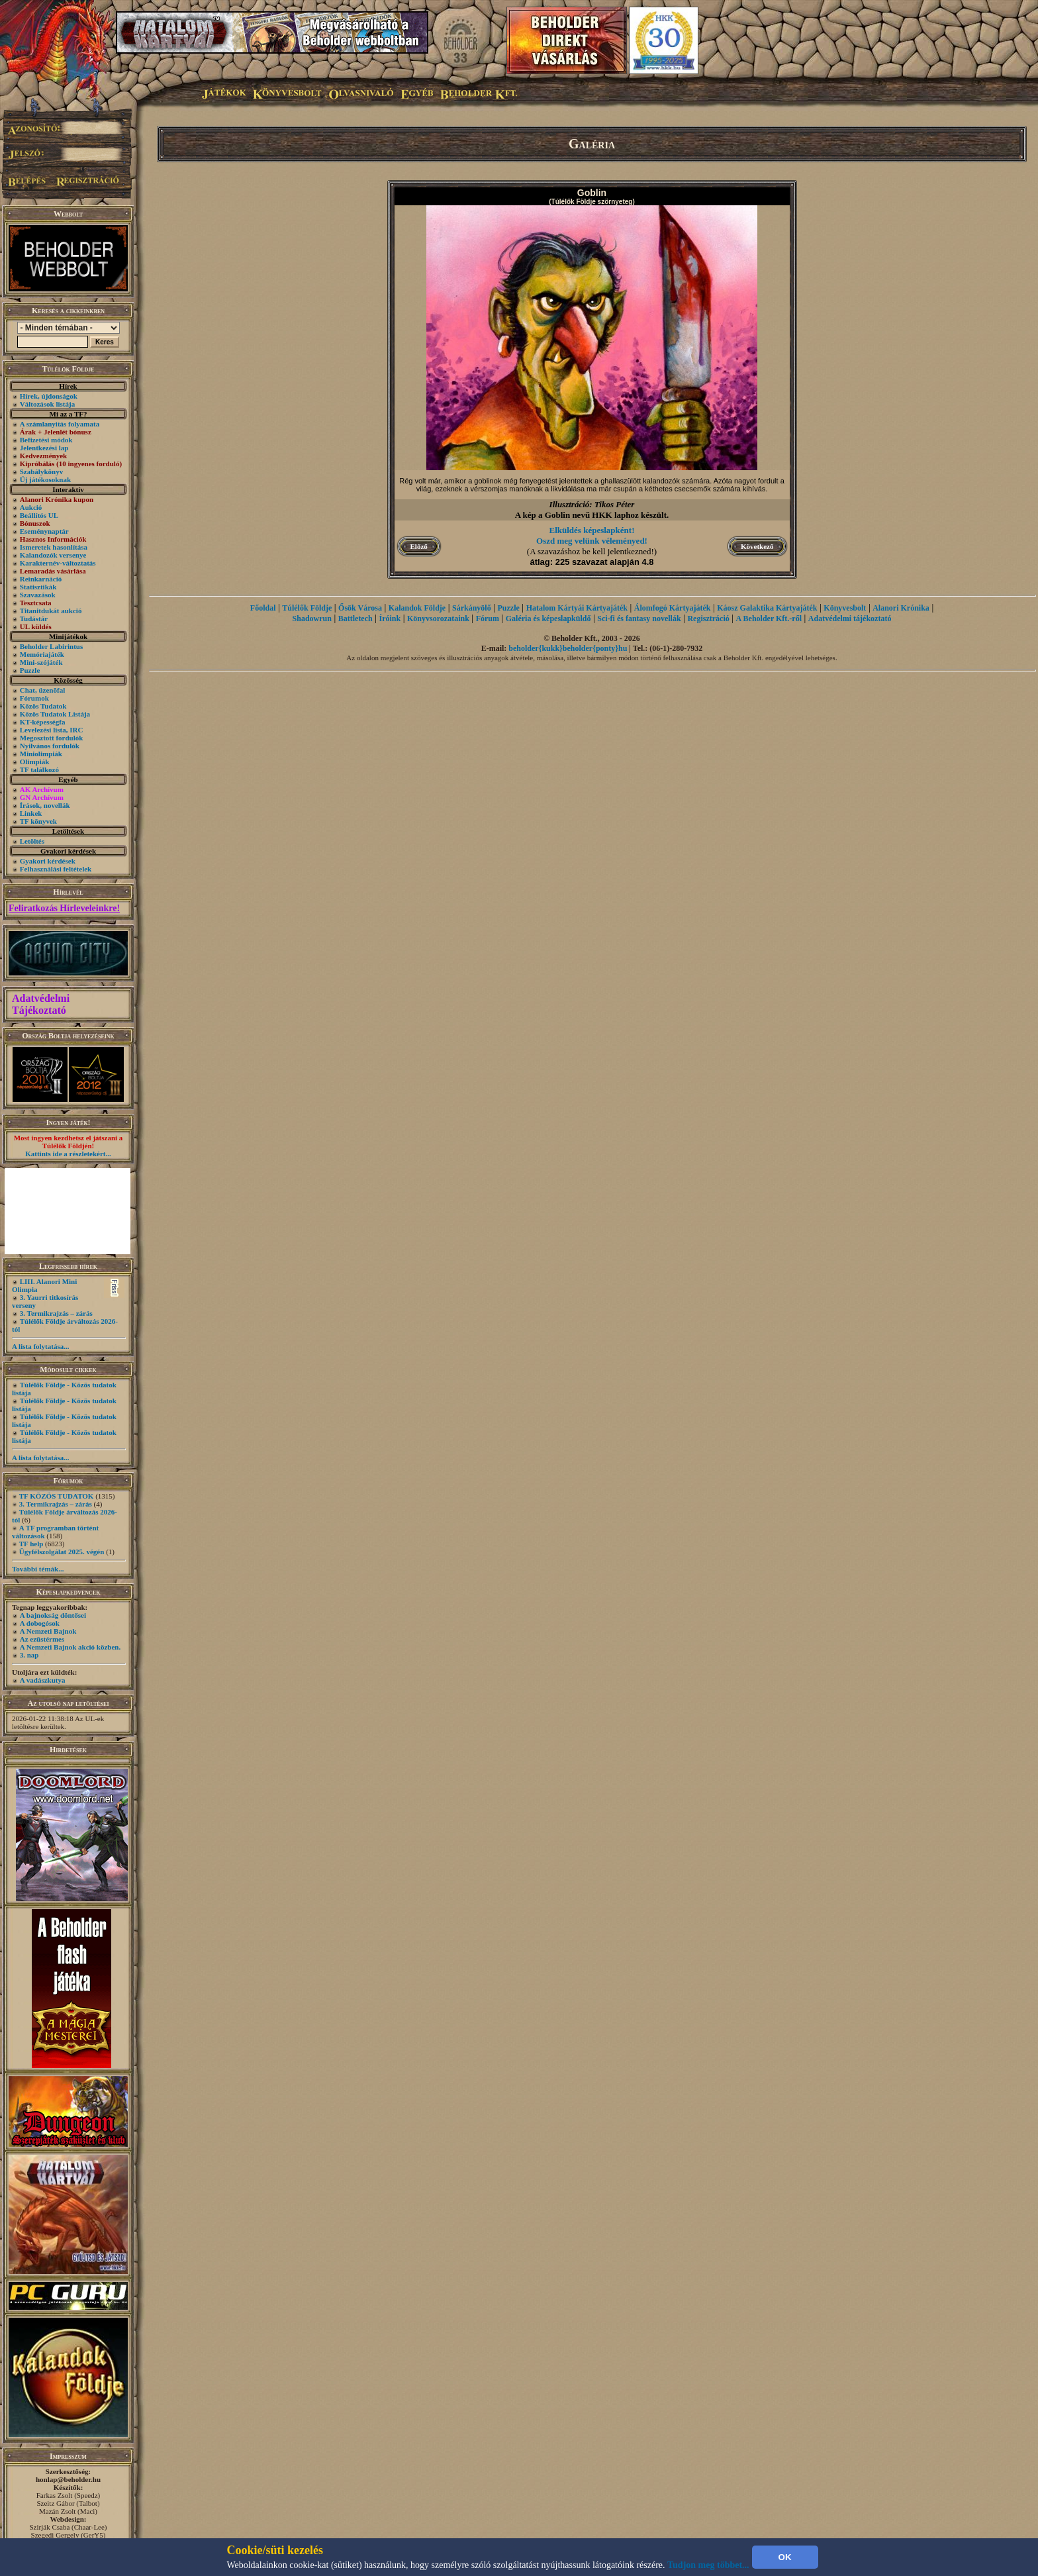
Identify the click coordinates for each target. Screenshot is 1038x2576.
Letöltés (32, 841)
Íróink (390, 618)
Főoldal (263, 608)
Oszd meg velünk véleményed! (591, 541)
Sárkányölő (471, 608)
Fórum (487, 618)
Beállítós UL (39, 515)
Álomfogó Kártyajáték (672, 608)
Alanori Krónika (901, 608)
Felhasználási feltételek (55, 869)
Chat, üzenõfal (42, 690)
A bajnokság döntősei (53, 1615)
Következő (757, 546)
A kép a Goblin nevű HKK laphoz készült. (592, 515)
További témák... (38, 1569)
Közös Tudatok (43, 706)
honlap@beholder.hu (68, 2479)
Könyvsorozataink (438, 618)
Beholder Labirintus (51, 646)
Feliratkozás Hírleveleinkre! (64, 908)
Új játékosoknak (45, 479)
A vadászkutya (43, 1680)
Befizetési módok (46, 440)
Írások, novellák (45, 805)
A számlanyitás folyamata (59, 424)
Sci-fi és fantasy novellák (639, 618)
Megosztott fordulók (51, 738)
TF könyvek (38, 821)
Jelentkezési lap (44, 448)
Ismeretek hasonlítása (53, 547)
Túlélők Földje (307, 608)
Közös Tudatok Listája (55, 714)
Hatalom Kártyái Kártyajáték (577, 608)
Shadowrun (312, 618)
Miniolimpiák (41, 754)
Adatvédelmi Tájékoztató (41, 1004)
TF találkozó (39, 769)
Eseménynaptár (44, 531)
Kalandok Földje (417, 608)
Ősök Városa (360, 608)
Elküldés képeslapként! (592, 530)
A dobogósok (40, 1623)
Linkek (31, 813)
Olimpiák (35, 762)
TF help (31, 1544)
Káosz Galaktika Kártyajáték (767, 608)
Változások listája (47, 404)
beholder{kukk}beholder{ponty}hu (567, 648)
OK (785, 2557)
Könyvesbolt (845, 608)
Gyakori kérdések (47, 861)
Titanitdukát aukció (51, 611)
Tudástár (34, 618)
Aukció (31, 507)
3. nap (29, 1655)
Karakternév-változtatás (58, 563)
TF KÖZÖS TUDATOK (56, 1496)
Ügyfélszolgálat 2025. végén (62, 1552)
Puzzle (30, 670)
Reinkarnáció (41, 579)
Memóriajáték (42, 654)
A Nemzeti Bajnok (48, 1631)
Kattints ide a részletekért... (68, 1154)
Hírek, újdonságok (48, 396)
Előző (419, 546)
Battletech (355, 618)
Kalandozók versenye (53, 555)
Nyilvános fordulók (49, 746)
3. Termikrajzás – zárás (56, 1313)
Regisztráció (708, 618)
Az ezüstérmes (42, 1639)
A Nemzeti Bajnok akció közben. (70, 1647)
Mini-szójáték (41, 662)
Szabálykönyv (41, 471)
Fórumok (34, 698)
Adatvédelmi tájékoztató (850, 618)
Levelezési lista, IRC (51, 730)
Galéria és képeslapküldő (548, 618)
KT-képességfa (43, 722)
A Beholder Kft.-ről (769, 618)
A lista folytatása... (40, 1346)
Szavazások (38, 595)
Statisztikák (38, 587)
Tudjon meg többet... (708, 2565)
